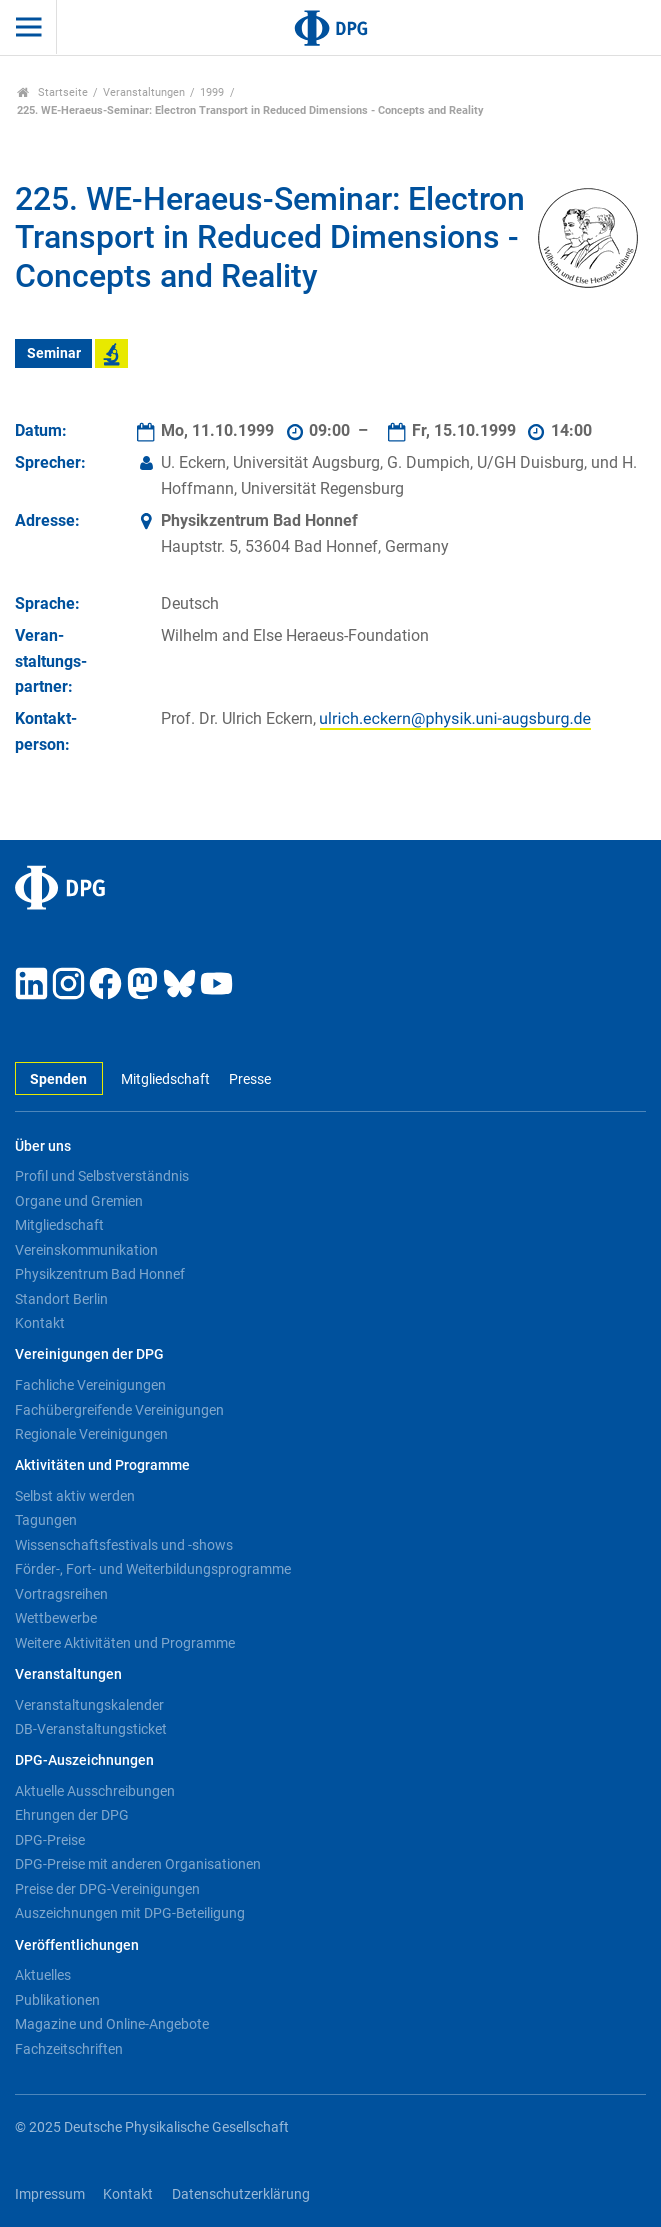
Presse (250, 1079)
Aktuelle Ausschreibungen (95, 1791)
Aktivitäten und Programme (102, 1465)
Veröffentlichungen (77, 1945)
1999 (212, 92)
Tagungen (46, 1520)
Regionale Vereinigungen (91, 1434)
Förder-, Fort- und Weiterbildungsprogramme (153, 1569)
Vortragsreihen (61, 1594)
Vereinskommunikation (86, 1250)
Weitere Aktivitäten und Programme (125, 1643)
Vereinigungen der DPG (89, 1354)
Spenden (58, 1079)
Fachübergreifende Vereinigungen (119, 1410)
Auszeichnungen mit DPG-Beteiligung (130, 1913)
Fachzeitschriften (69, 2049)
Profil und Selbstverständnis (102, 1176)
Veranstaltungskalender (89, 1705)
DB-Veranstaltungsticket (91, 1729)
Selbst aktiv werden (75, 1496)
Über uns (43, 1146)
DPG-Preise (50, 1840)
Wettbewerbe (56, 1618)
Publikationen (57, 2000)
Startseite (52, 92)
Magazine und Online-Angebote (112, 2024)
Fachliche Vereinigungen (90, 1385)
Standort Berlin (61, 1299)
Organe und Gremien (79, 1201)
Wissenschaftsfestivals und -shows (124, 1545)
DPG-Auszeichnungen (84, 1760)
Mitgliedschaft (165, 1079)
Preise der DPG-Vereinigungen (107, 1889)
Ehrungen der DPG (72, 1815)
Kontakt (40, 1323)
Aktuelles (43, 1975)
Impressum (50, 2194)
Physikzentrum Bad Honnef (100, 1274)
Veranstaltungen (144, 92)
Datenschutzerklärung (241, 2194)
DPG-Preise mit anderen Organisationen (138, 1864)
